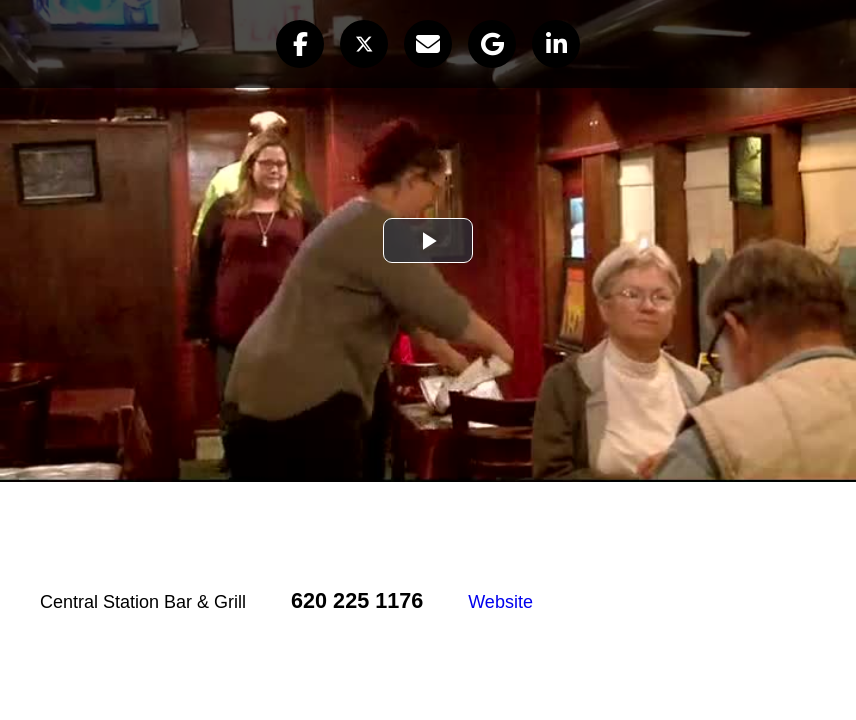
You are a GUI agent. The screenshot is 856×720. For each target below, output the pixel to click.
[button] (300, 44)
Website (500, 602)
